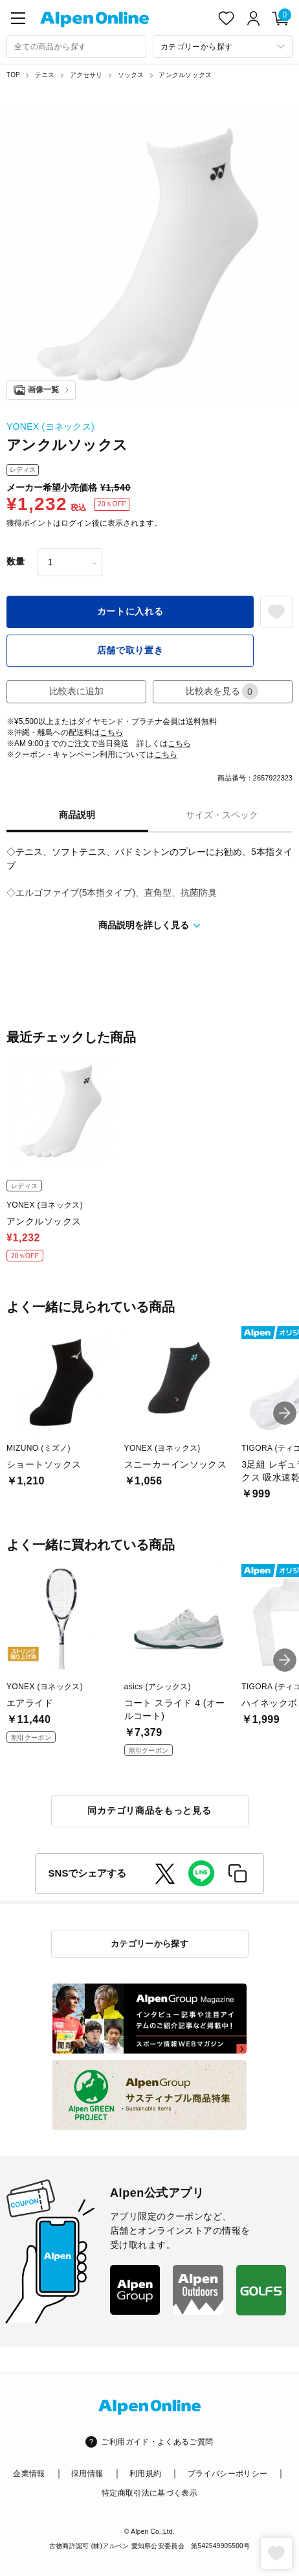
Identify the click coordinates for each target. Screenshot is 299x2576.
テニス (45, 74)
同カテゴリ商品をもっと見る (149, 1810)
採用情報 (87, 2473)
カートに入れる (130, 611)
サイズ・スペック (222, 815)
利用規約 (145, 2473)
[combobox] (76, 46)
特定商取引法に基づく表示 (149, 2493)
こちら (111, 732)
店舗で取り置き (130, 650)
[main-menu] (18, 18)
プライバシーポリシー (228, 2473)
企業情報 (29, 2473)
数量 (15, 561)
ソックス (131, 74)
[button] (284, 1413)
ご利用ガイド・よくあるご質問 (157, 2441)
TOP (13, 74)
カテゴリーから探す (150, 1944)
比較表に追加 (76, 691)
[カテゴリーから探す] (223, 46)
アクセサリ (86, 74)
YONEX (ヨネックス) (50, 426)
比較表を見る (222, 691)
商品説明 (77, 815)
